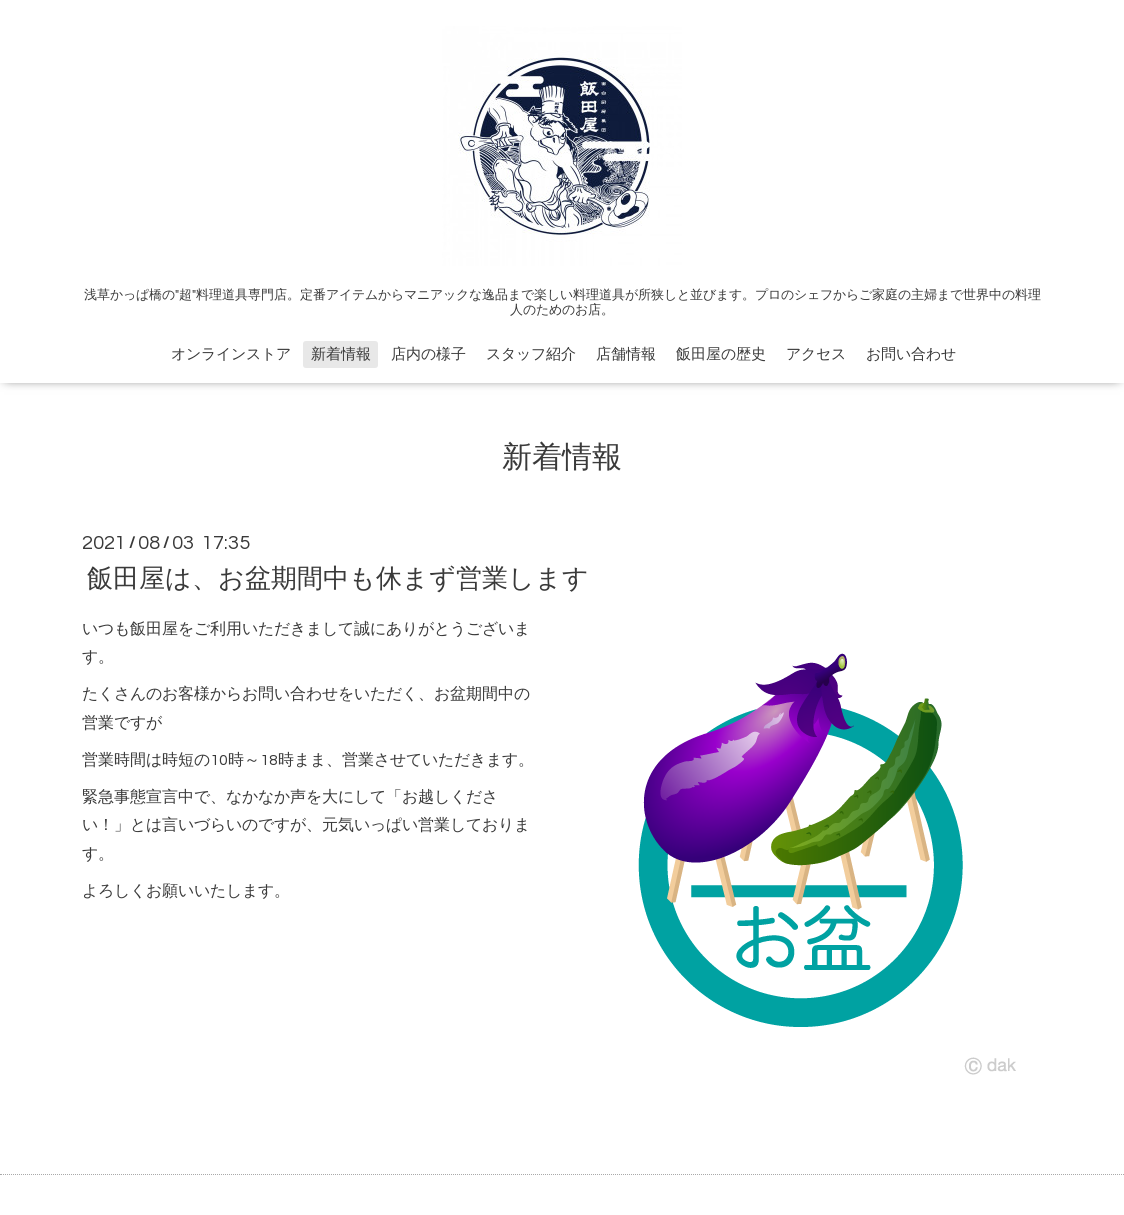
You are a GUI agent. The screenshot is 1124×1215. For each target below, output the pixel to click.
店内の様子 (428, 354)
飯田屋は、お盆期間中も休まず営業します (338, 578)
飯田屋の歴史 (721, 354)
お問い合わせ (911, 354)
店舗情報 (626, 354)
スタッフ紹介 (531, 354)
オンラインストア (231, 354)
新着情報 (341, 354)
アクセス (816, 354)
